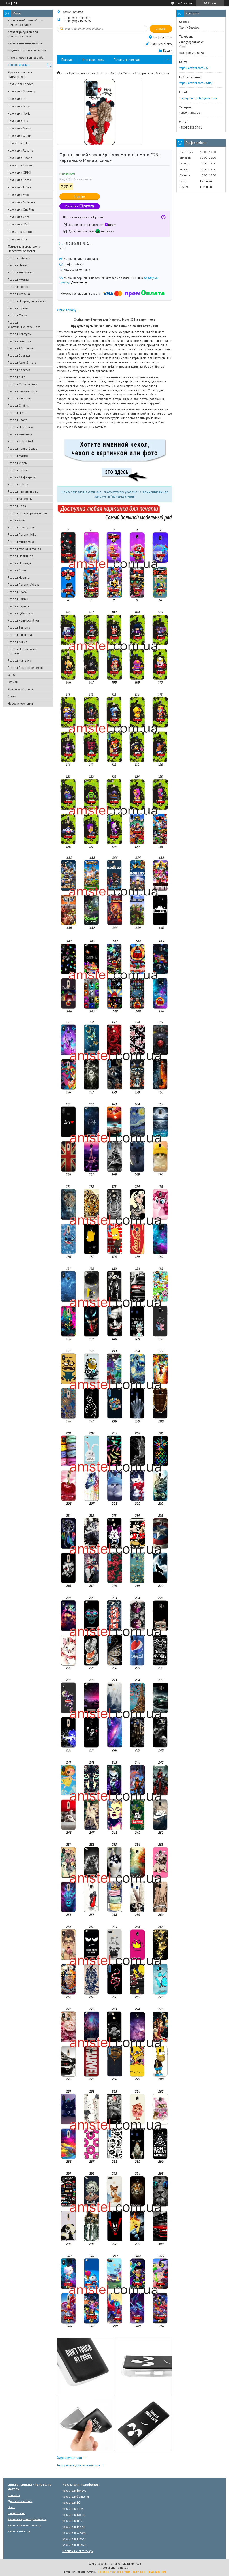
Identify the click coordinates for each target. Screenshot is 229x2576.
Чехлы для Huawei (20, 165)
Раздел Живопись (20, 434)
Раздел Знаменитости (22, 391)
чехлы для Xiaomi (74, 2533)
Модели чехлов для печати (27, 50)
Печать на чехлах (127, 59)
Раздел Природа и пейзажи (27, 301)
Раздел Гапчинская (20, 635)
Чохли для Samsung (21, 91)
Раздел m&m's (18, 484)
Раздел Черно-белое (22, 448)
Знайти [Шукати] (161, 28)
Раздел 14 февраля (22, 477)
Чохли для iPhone (20, 158)
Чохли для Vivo (18, 195)
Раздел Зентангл (19, 628)
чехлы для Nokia (73, 2515)
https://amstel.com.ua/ (193, 68)
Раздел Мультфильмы (23, 384)
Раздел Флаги (17, 315)
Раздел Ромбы (18, 599)
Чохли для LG (17, 99)
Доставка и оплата (20, 689)
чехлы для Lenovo (74, 2491)
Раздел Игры (17, 413)
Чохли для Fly (17, 239)
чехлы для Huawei (74, 2545)
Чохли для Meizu (19, 128)
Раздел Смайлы (18, 406)
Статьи (12, 696)
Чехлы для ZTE (18, 143)
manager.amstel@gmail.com (198, 98)
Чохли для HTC (18, 121)
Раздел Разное (18, 470)
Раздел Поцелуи (19, 563)
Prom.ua (136, 2563)
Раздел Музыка (18, 280)
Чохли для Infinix (19, 187)
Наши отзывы (16, 2513)
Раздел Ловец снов (21, 527)
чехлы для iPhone (74, 2539)
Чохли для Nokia (19, 113)
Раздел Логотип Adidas (23, 585)
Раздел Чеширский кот (23, 620)
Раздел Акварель (20, 499)
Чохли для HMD (19, 224)
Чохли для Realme (20, 150)
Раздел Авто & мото (22, 363)
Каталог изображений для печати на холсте (26, 22)
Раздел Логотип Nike (22, 534)
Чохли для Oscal (19, 217)
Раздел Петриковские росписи (23, 651)
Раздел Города (18, 308)
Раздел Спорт (17, 420)
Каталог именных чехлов (25, 43)
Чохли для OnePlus (21, 209)
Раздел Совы (17, 570)
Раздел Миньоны (19, 398)
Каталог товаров (19, 2531)
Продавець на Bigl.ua (114, 2567)
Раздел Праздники (21, 427)
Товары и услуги (19, 65)
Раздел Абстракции (21, 348)
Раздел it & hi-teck (21, 441)
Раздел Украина (19, 294)
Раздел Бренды (19, 355)
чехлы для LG (71, 2503)
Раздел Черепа (18, 606)
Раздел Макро (18, 456)
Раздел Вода (17, 506)
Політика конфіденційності (149, 2571)
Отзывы (13, 682)
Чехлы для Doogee (21, 232)
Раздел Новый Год (20, 556)
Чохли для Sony (19, 106)
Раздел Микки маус (21, 542)
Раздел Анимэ (17, 642)
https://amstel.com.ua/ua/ (195, 83)
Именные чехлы (93, 59)
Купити (79, 196)
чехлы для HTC (72, 2521)
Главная (66, 59)
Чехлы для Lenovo (20, 84)
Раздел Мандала (19, 660)
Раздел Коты (16, 520)
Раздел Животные (20, 272)
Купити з (79, 206)
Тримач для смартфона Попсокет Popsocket (24, 248)
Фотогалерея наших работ (26, 58)
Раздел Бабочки (19, 258)
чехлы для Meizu (73, 2527)
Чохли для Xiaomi (20, 136)
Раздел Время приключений (27, 513)
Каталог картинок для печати (27, 2519)
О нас (11, 675)
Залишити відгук (161, 44)
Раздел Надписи (19, 577)
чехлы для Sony (72, 2509)
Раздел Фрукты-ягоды (23, 491)
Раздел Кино (16, 377)
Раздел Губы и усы (20, 613)
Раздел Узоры (17, 463)
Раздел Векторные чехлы (25, 668)
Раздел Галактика (19, 341)
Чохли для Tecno (19, 180)
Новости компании (20, 703)
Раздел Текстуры (19, 334)
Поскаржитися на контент (114, 2571)
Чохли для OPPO (19, 173)
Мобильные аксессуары (77, 2551)
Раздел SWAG (17, 592)
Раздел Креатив (19, 370)
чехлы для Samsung (75, 2497)
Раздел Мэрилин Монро (24, 549)
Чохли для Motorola (21, 202)
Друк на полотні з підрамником (20, 74)
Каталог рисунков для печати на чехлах (23, 34)
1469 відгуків (184, 3)
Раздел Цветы (17, 265)
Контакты (14, 2495)
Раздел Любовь (18, 287)
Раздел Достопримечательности (24, 324)
